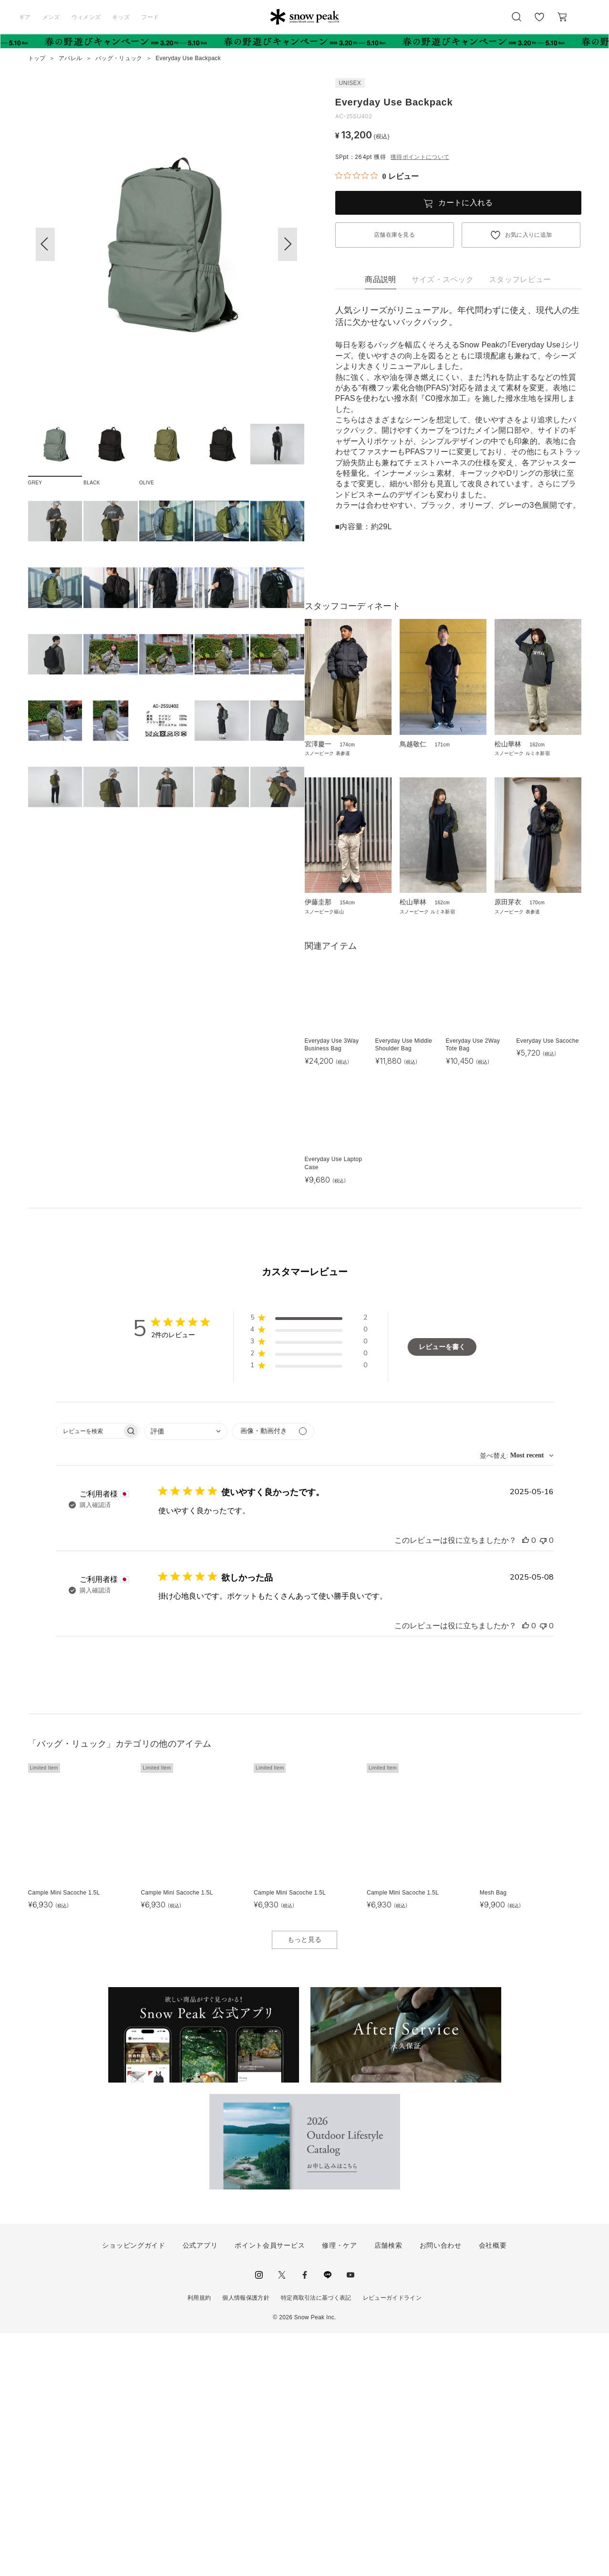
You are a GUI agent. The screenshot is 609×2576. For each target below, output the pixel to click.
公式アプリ (200, 2488)
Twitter (281, 2518)
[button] (287, 244)
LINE (327, 2518)
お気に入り (539, 21)
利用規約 (199, 2541)
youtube (350, 2518)
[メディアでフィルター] (273, 1674)
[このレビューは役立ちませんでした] (543, 1783)
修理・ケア (339, 2488)
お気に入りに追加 (528, 234)
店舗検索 (388, 2488)
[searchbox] (89, 1673)
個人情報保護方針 (245, 2541)
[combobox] (186, 1674)
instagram (259, 2518)
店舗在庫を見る (394, 234)
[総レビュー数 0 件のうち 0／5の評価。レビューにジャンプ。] (377, 176)
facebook (304, 2518)
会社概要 (493, 2488)
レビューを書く (442, 1589)
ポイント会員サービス (270, 2488)
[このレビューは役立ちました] (525, 1783)
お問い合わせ (441, 2488)
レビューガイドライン (392, 2541)
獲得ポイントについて (420, 157)
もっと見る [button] (305, 2183)
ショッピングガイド (133, 2488)
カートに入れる (465, 203)
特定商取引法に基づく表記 (316, 2541)
